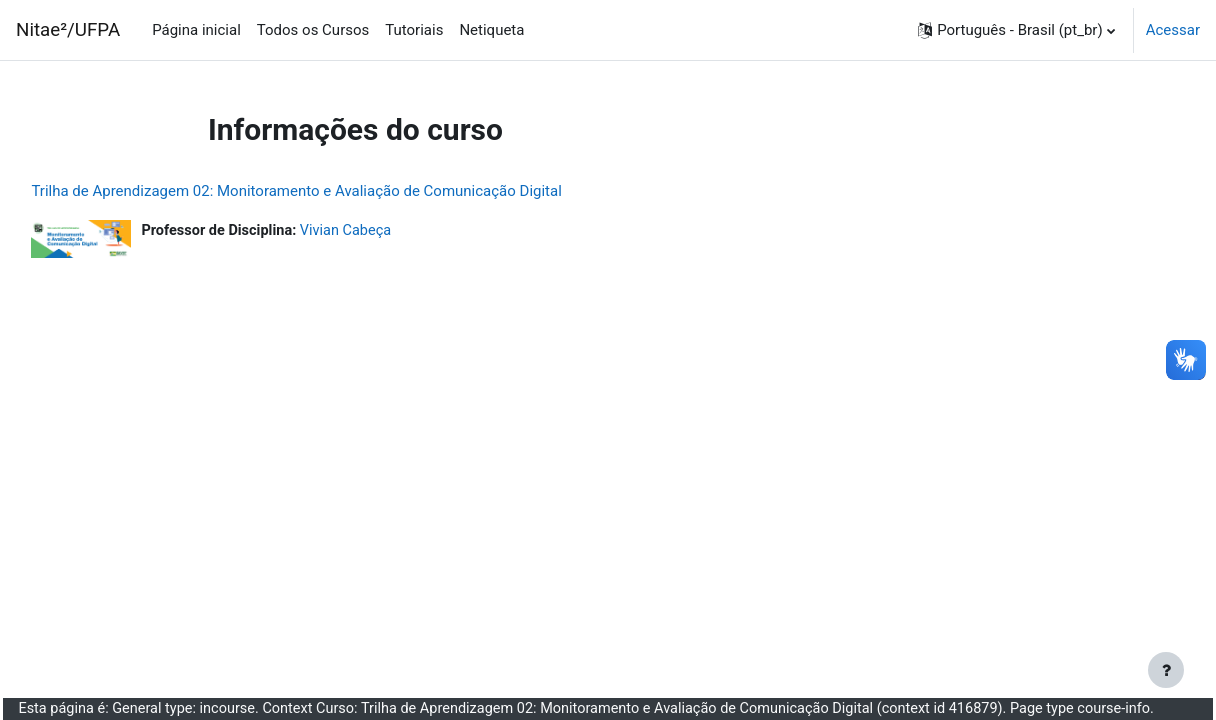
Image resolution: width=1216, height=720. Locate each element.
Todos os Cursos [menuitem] (313, 30)
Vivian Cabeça (397, 231)
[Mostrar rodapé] (1166, 670)
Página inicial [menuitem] (196, 30)
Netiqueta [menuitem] (491, 30)
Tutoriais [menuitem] (414, 30)
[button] (1016, 30)
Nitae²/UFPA (68, 30)
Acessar (1173, 30)
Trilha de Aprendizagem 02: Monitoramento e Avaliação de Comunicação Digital (341, 191)
